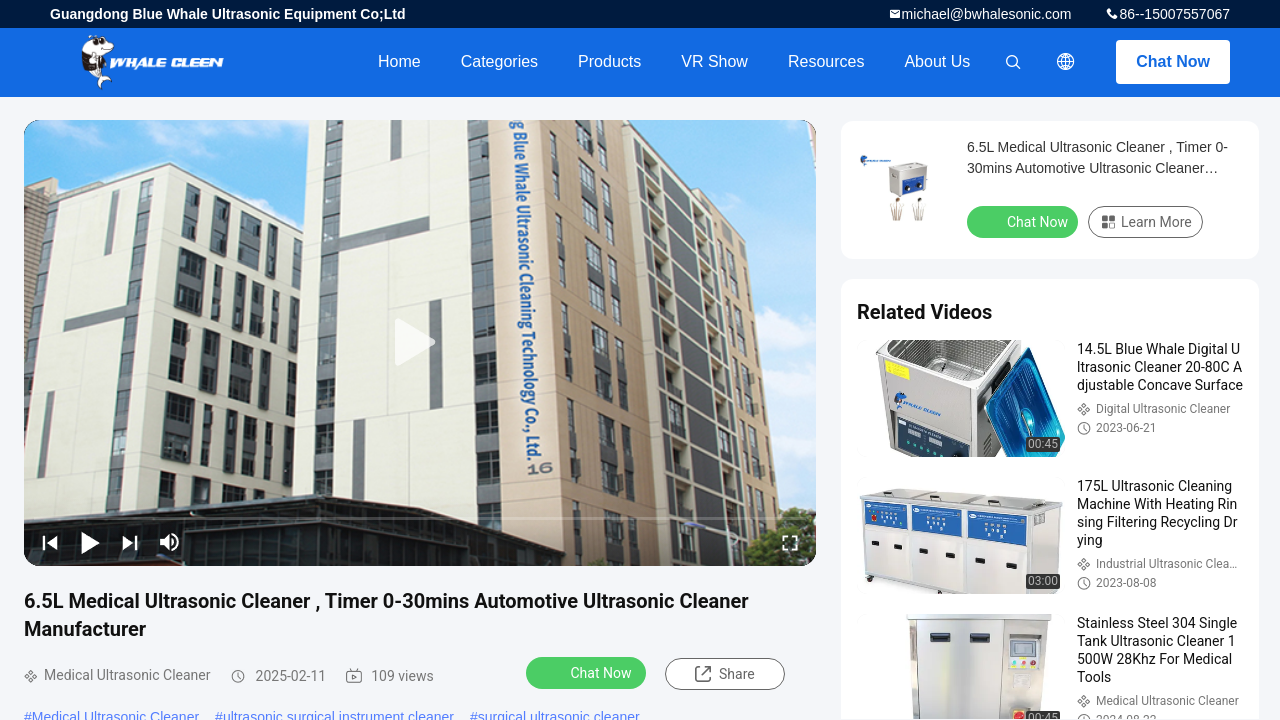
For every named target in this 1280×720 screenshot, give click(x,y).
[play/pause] (90, 542)
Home (399, 61)
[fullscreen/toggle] (790, 542)
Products (609, 61)
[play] (420, 343)
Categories (499, 61)
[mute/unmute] (170, 542)
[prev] (50, 542)
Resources (826, 61)
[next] (130, 542)
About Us (937, 61)
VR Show (714, 61)
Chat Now (1173, 61)
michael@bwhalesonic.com (987, 14)
